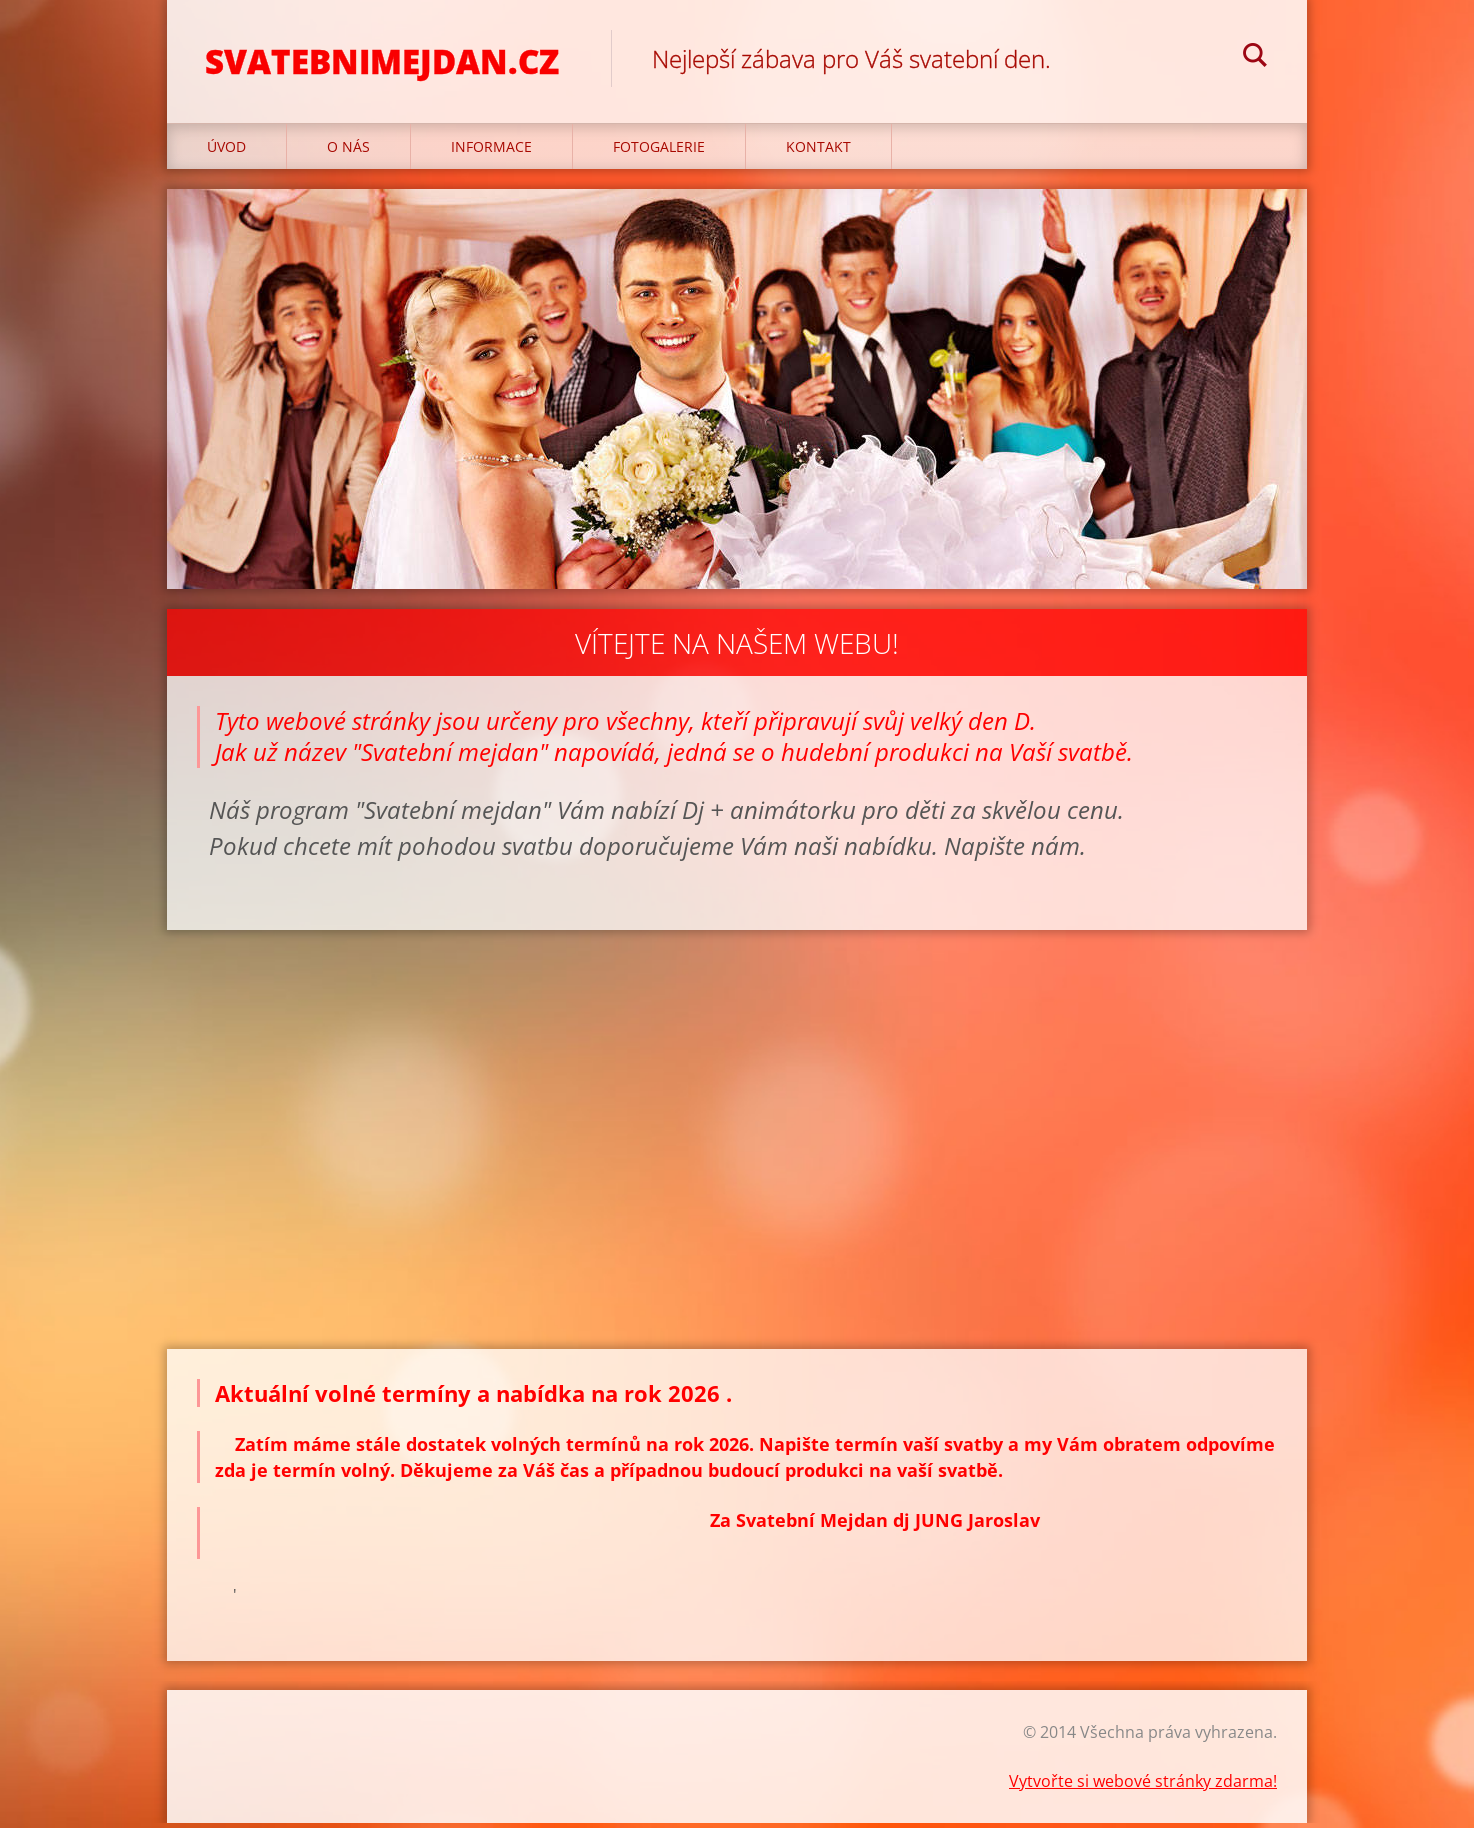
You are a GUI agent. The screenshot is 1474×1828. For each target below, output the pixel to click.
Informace (491, 151)
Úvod (226, 151)
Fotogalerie (659, 151)
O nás (348, 151)
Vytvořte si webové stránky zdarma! (1143, 1786)
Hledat (1255, 58)
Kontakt (818, 151)
